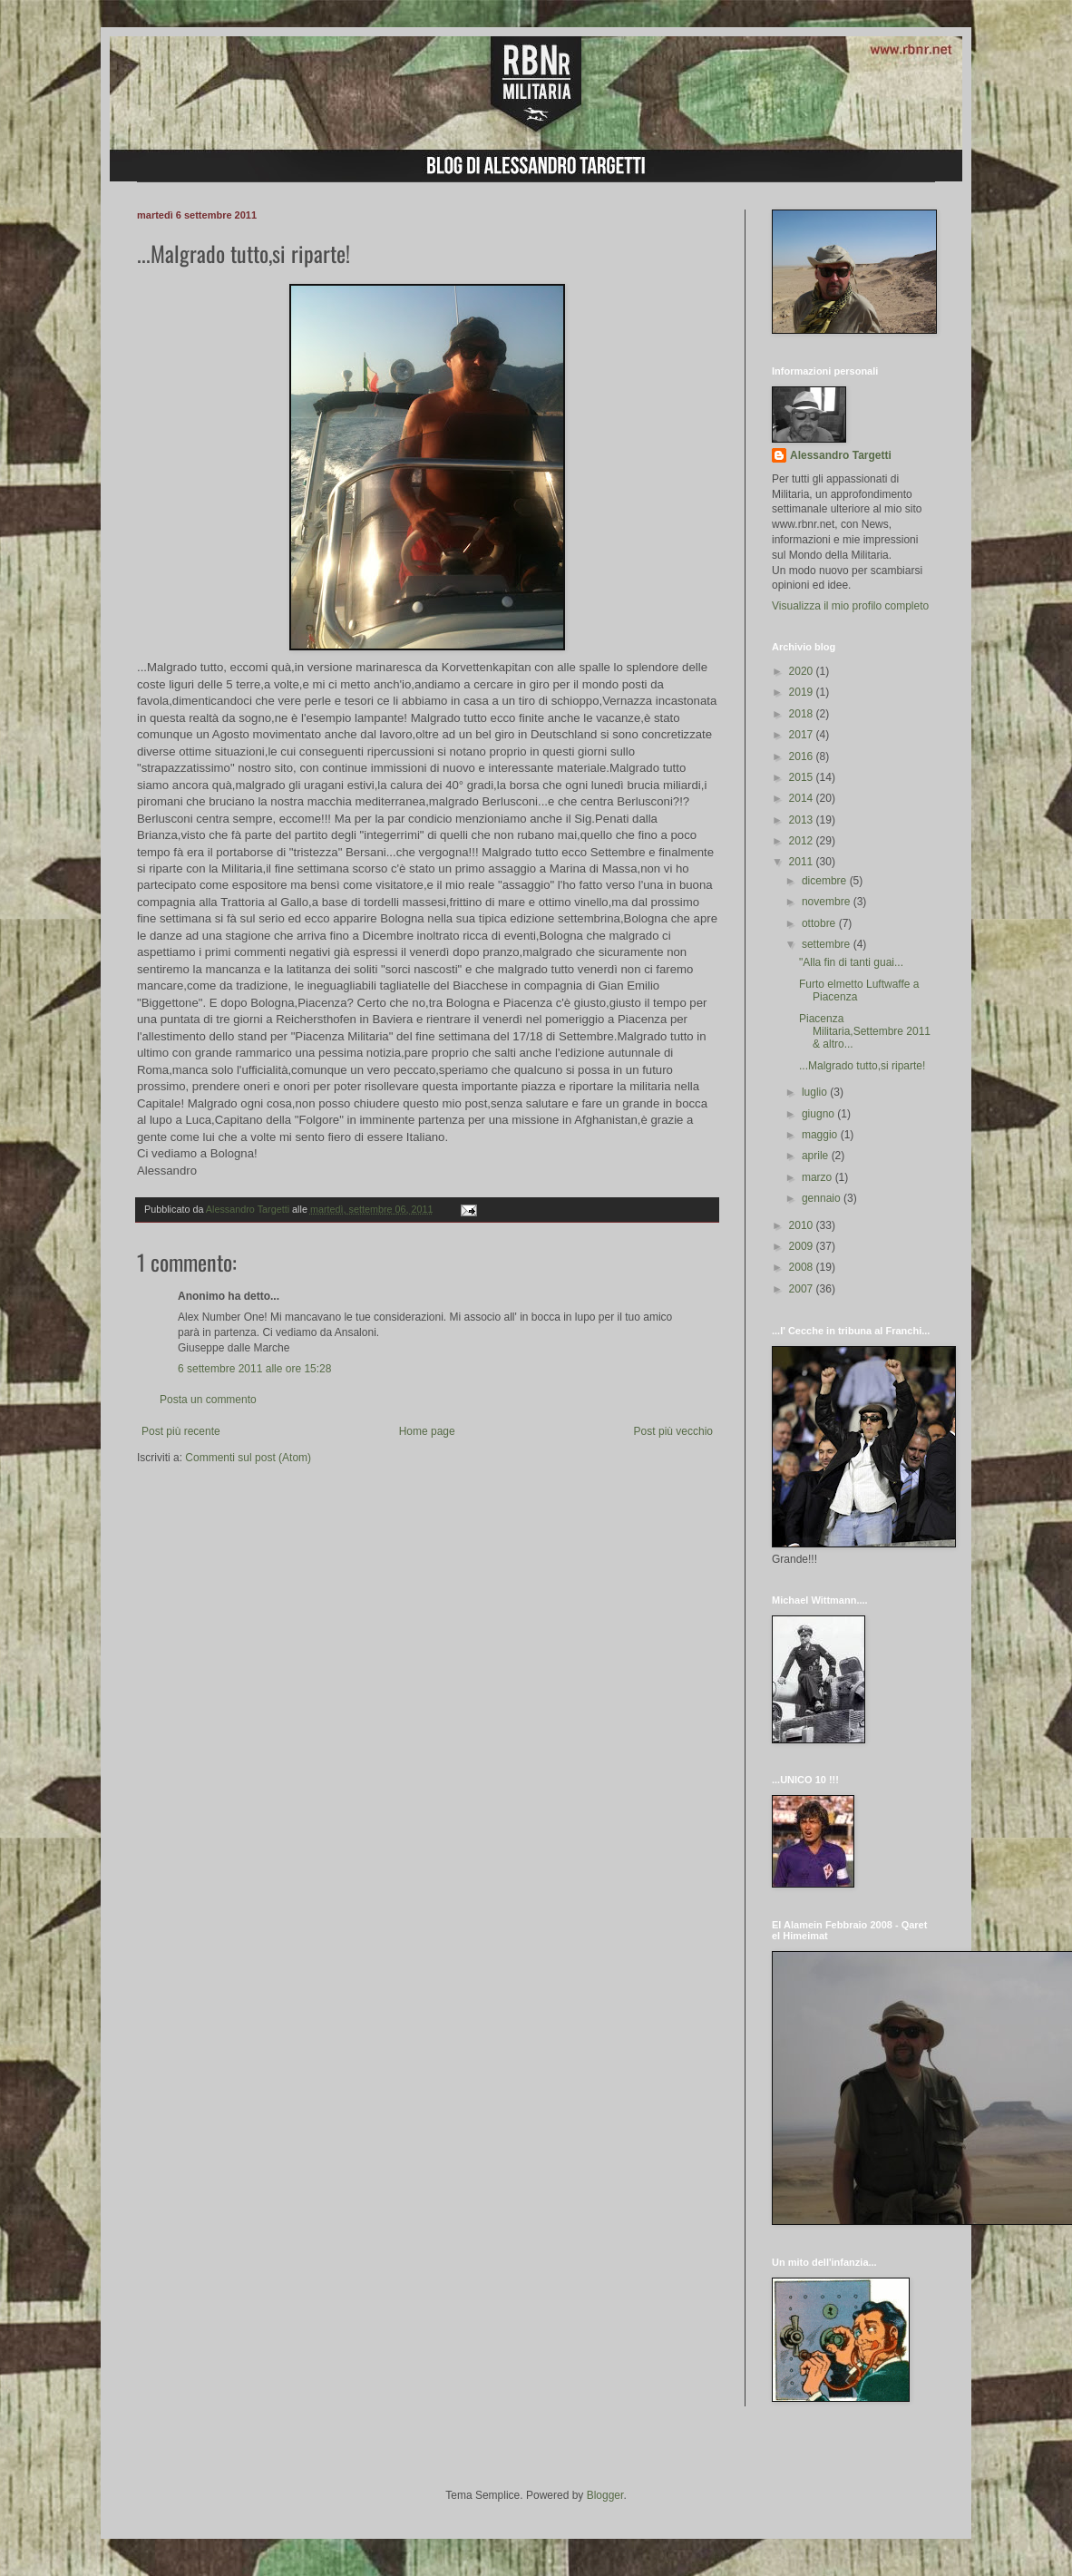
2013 (802, 820)
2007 (802, 1289)
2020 (802, 671)
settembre (827, 944)
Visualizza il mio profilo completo (850, 606)
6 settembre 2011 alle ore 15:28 (254, 1368)
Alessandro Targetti (841, 455)
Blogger (605, 2495)
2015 (802, 777)
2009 (802, 1246)
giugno (819, 1113)
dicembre (826, 880)
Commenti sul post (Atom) (248, 1457)
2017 (802, 734)
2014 (802, 798)
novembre (827, 901)
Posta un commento (208, 1399)
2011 (802, 861)
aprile (817, 1155)
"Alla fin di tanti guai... (851, 962)
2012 (802, 840)
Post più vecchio (673, 1431)
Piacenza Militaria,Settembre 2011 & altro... (865, 1031)
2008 (802, 1267)
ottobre (820, 923)
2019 (802, 692)
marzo (818, 1177)
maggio (821, 1134)
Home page (427, 1431)
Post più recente (180, 1431)
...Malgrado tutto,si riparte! (862, 1065)
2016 (802, 756)
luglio (816, 1092)
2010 (802, 1225)
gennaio (822, 1198)
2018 (802, 713)
